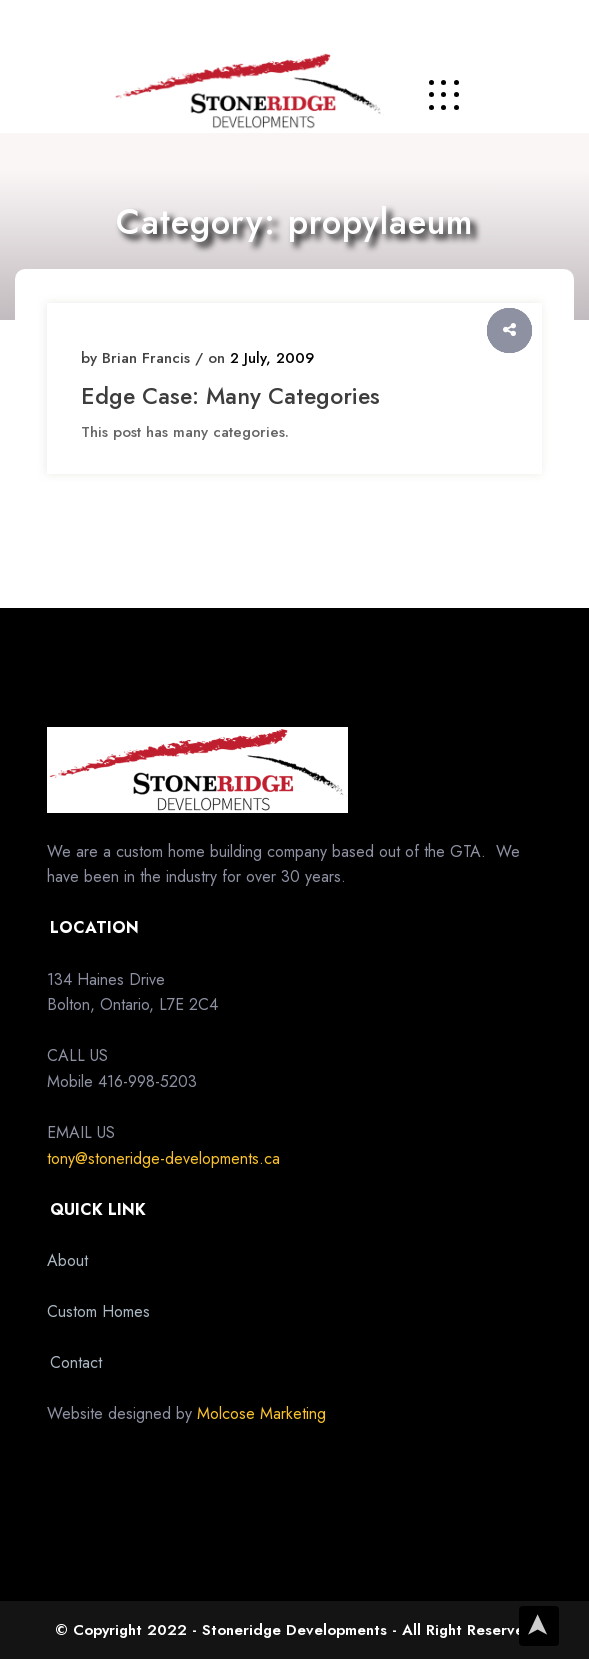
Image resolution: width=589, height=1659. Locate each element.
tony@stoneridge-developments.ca (163, 1158)
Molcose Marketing (261, 1413)
